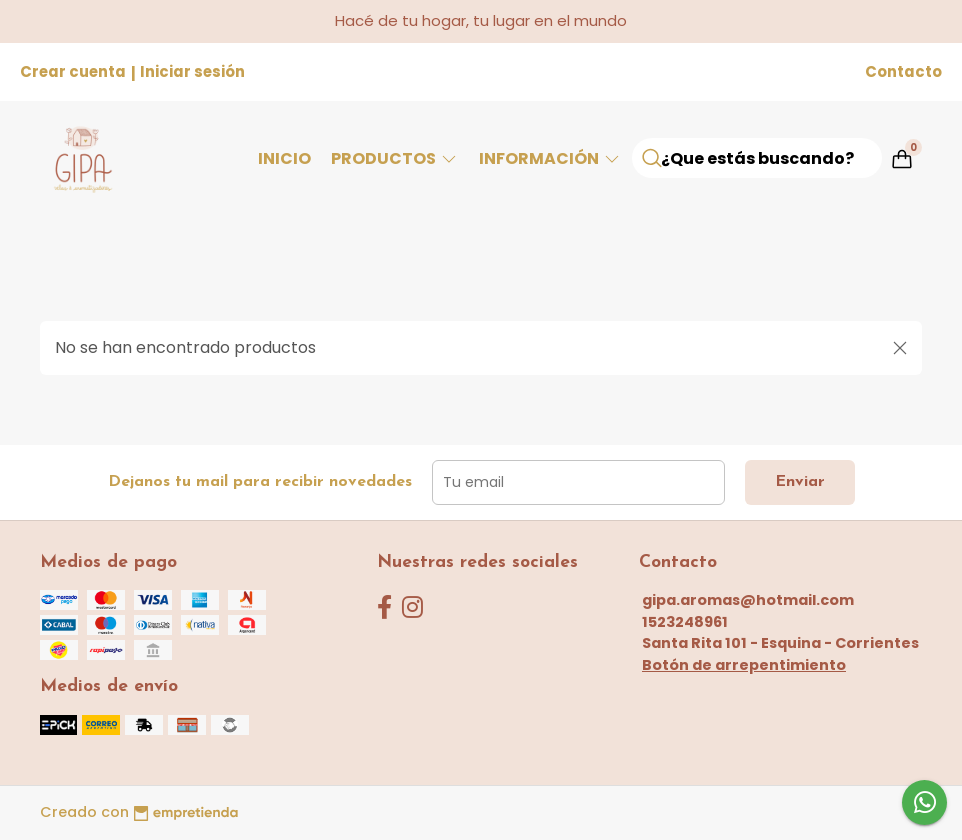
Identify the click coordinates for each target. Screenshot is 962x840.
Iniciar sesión (192, 71)
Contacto (903, 71)
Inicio (284, 158)
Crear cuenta (73, 71)
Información (550, 158)
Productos (395, 158)
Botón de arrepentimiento (744, 665)
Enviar (800, 482)
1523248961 (685, 622)
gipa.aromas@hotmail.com (748, 600)
